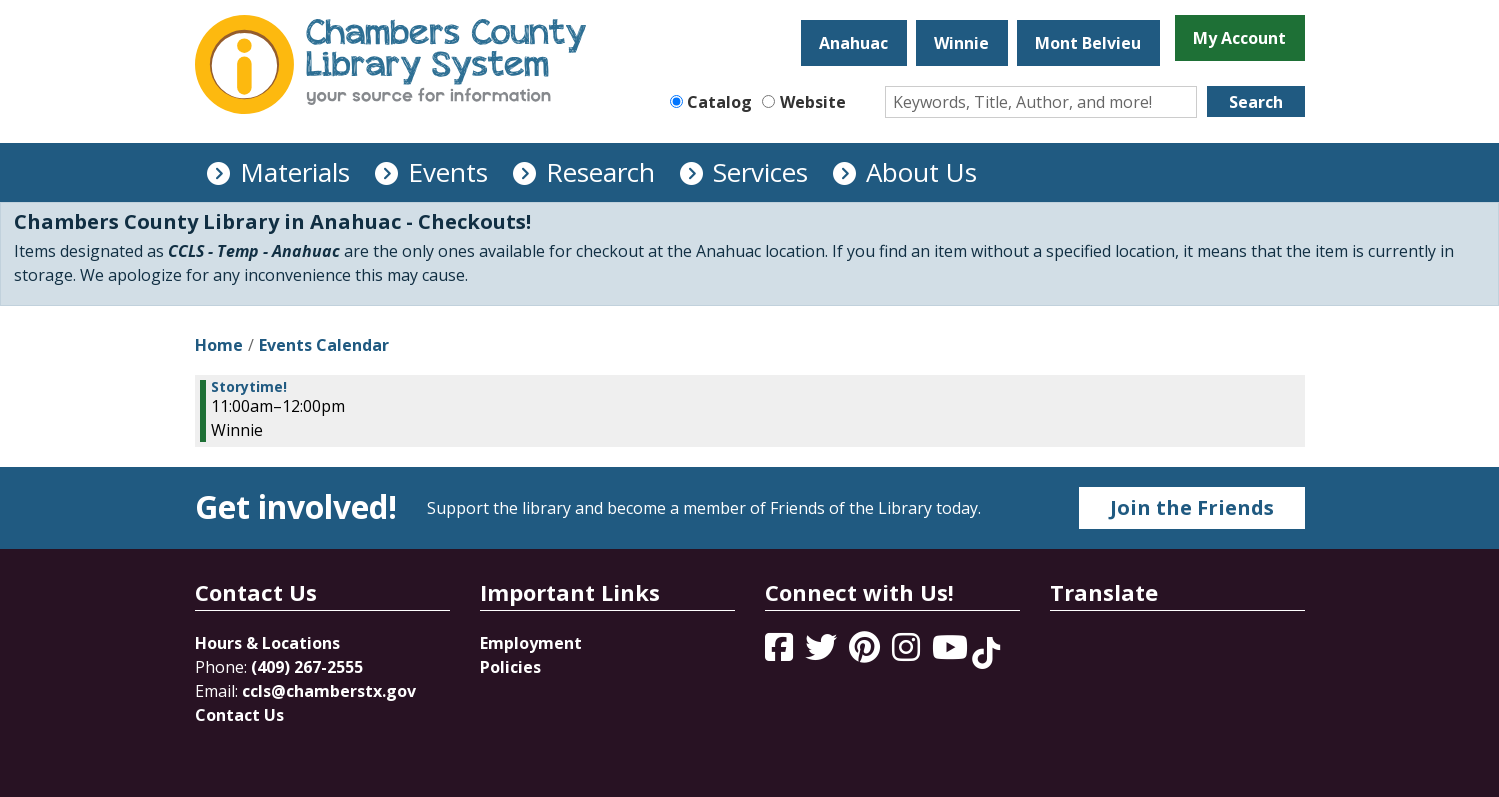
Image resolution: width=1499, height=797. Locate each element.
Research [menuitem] (600, 172)
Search (1256, 102)
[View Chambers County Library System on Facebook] (781, 653)
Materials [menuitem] (295, 172)
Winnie (961, 43)
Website (813, 102)
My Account (1239, 38)
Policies (510, 667)
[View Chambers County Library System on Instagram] (908, 653)
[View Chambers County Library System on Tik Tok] (986, 653)
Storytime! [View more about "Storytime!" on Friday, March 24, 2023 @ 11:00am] (249, 387)
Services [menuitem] (760, 172)
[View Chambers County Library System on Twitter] (823, 653)
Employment (531, 643)
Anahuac (853, 43)
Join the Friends (1192, 507)
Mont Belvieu (1088, 43)
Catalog (719, 102)
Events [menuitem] (448, 172)
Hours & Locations (267, 643)
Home (219, 345)
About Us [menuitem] (921, 172)
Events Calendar (324, 345)
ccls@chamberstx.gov (329, 691)
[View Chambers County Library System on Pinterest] (866, 653)
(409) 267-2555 (307, 667)
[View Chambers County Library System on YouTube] (952, 653)
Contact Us (239, 715)
